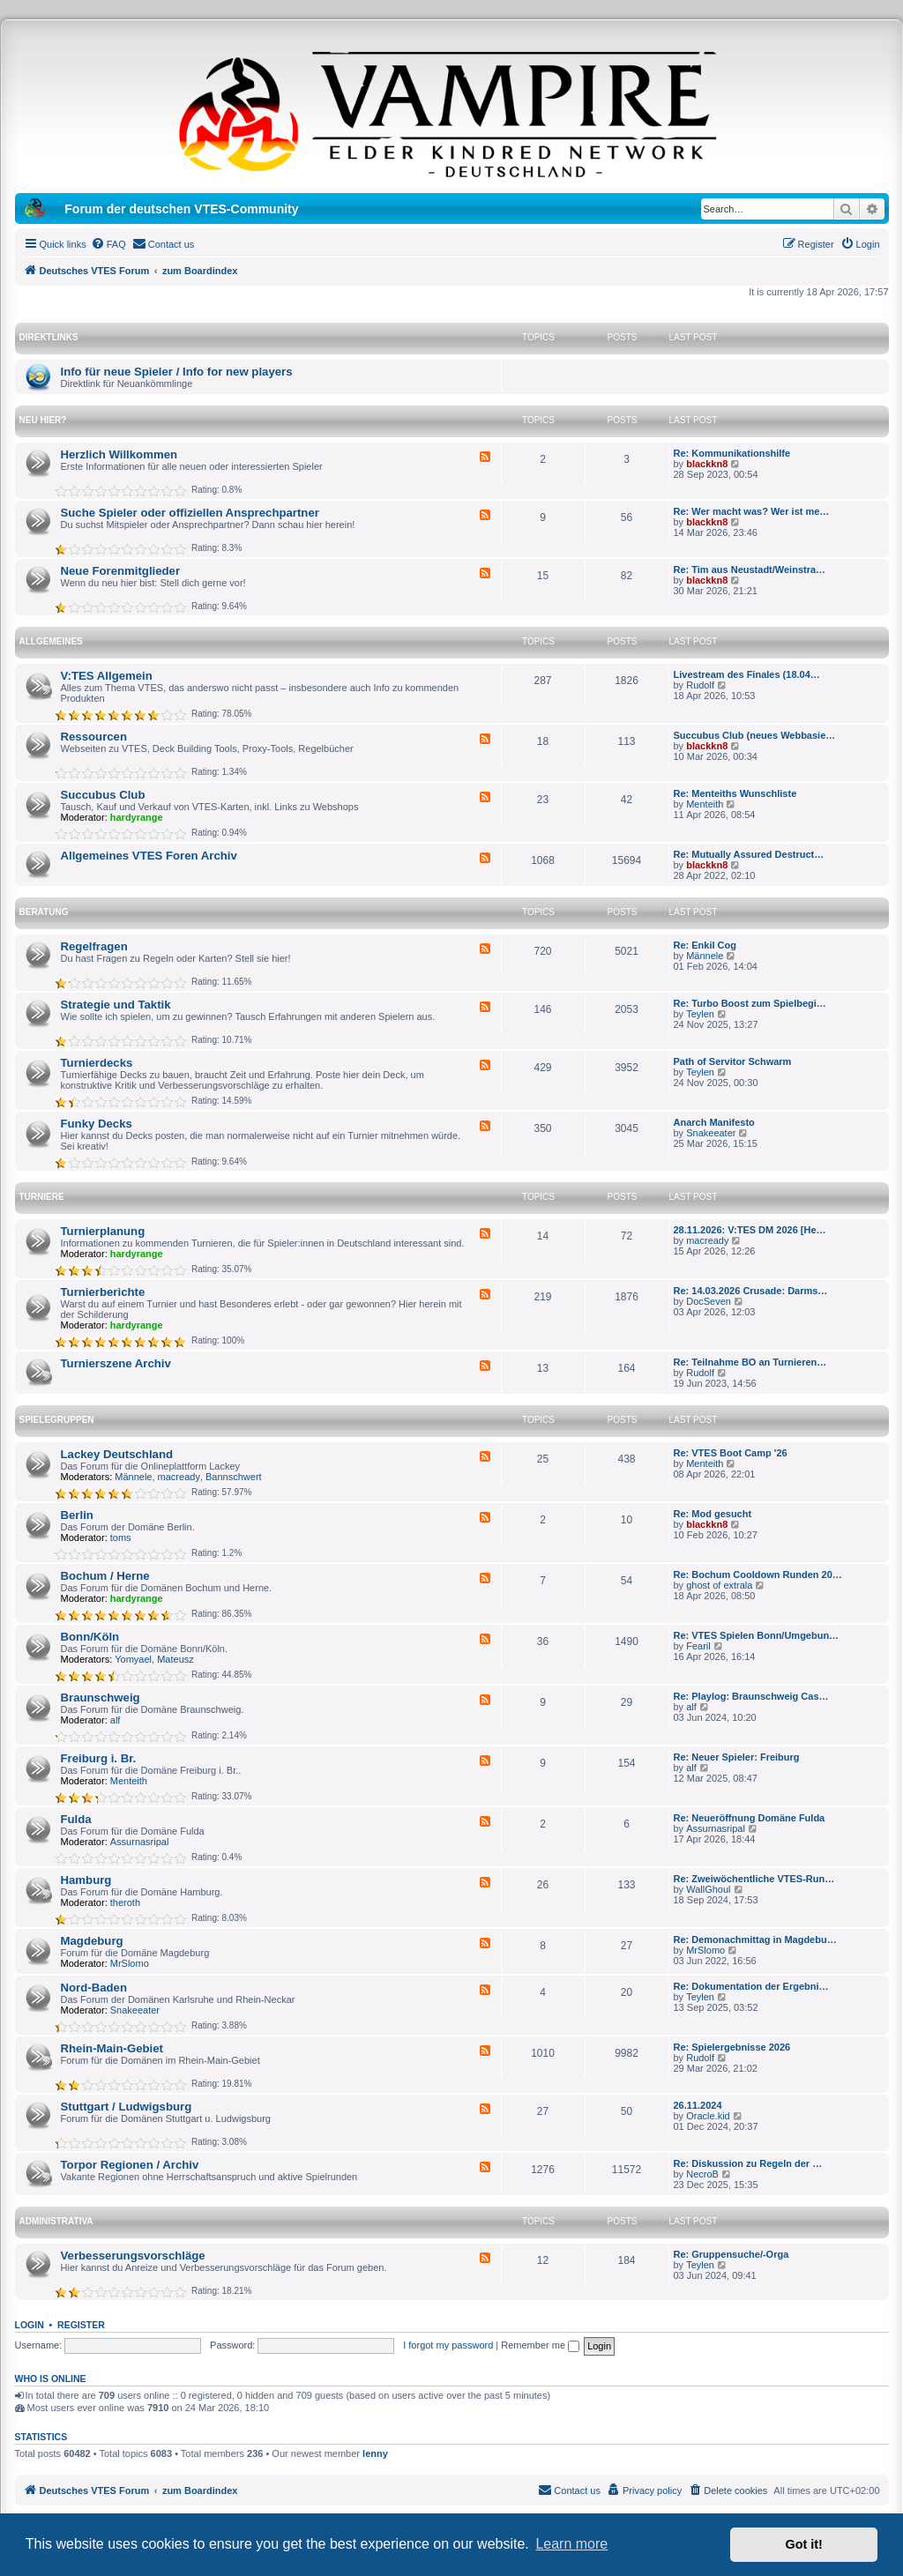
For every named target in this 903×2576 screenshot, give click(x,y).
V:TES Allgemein (107, 675)
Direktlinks (48, 337)
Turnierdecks (97, 1062)
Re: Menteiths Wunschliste (735, 793)
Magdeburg (92, 1940)
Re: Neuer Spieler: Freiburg (737, 1757)
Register (81, 2324)
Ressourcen (94, 736)
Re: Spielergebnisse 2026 (732, 2047)
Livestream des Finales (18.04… (747, 674)
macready (707, 1240)
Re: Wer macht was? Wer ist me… (752, 511)
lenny (375, 2453)
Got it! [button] (804, 2544)
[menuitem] (108, 244)
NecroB (702, 2174)
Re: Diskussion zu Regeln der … (748, 2163)
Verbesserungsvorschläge (133, 2255)
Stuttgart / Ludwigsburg (126, 2106)
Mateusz (175, 1659)
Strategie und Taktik (116, 1004)
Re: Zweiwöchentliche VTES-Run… (754, 1878)
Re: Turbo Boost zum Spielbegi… (750, 1003)
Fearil (698, 1646)
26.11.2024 (698, 2105)
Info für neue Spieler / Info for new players (177, 371)
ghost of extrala (719, 1585)
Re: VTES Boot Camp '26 (730, 1453)
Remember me (540, 2345)
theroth (125, 1902)
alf (115, 1720)
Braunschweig (100, 1697)
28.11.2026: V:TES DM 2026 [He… (750, 1230)
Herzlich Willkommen (119, 454)
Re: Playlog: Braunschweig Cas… (751, 1696)
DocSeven (708, 1301)
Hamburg (86, 1880)
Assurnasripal (139, 1841)
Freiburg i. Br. (99, 1758)
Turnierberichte (103, 1292)
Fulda (76, 1819)
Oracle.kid (708, 2116)
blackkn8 (707, 463)
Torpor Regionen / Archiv (130, 2164)
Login (29, 2324)
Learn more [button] (571, 2543)
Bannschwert (233, 1476)
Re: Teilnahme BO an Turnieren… (750, 1362)
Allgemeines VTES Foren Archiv (149, 855)
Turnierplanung (103, 1231)
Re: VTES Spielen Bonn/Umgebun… (757, 1635)
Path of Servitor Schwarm (733, 1061)
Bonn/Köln (90, 1636)
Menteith (704, 804)
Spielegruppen (56, 1420)
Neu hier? (43, 420)
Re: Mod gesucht (713, 1513)
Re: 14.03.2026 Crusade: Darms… (751, 1290)
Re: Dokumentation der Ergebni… (751, 1986)
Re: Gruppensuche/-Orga (731, 2254)
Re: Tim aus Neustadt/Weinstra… (750, 569)
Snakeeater (710, 1133)
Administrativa (56, 2221)
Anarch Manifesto (714, 1122)
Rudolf (700, 685)
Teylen (700, 1014)
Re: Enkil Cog (705, 945)
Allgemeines (51, 641)
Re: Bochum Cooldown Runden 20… (758, 1574)
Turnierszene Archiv (116, 1363)
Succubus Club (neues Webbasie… (755, 735)
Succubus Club (103, 794)
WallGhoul (708, 1889)
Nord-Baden (94, 1987)
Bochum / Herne (105, 1575)
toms (120, 1537)
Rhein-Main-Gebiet (112, 2048)
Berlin (77, 1515)
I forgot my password (448, 2345)
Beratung (44, 912)
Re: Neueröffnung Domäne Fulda (749, 1818)
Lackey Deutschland (117, 1454)
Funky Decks (96, 1123)
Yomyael (133, 1659)
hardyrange (136, 817)
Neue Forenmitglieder (121, 570)
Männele (704, 955)
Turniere (41, 1197)
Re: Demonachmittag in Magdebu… (755, 1939)
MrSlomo (129, 1963)
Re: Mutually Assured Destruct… (749, 854)
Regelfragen (94, 946)
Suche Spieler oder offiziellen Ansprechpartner (190, 512)
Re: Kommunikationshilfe (732, 453)
